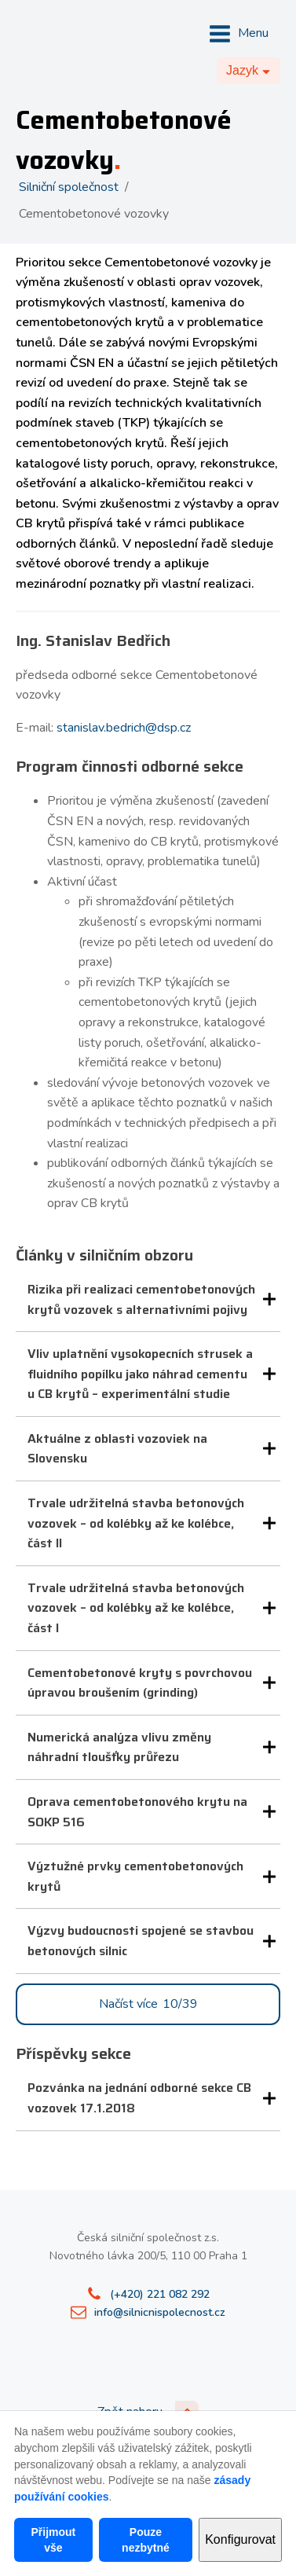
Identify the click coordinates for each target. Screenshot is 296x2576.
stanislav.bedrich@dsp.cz (124, 727)
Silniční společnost (69, 187)
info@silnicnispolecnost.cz (159, 2312)
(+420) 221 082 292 (160, 2294)
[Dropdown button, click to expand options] (248, 70)
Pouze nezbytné (146, 2540)
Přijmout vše (53, 2540)
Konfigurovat (240, 2539)
